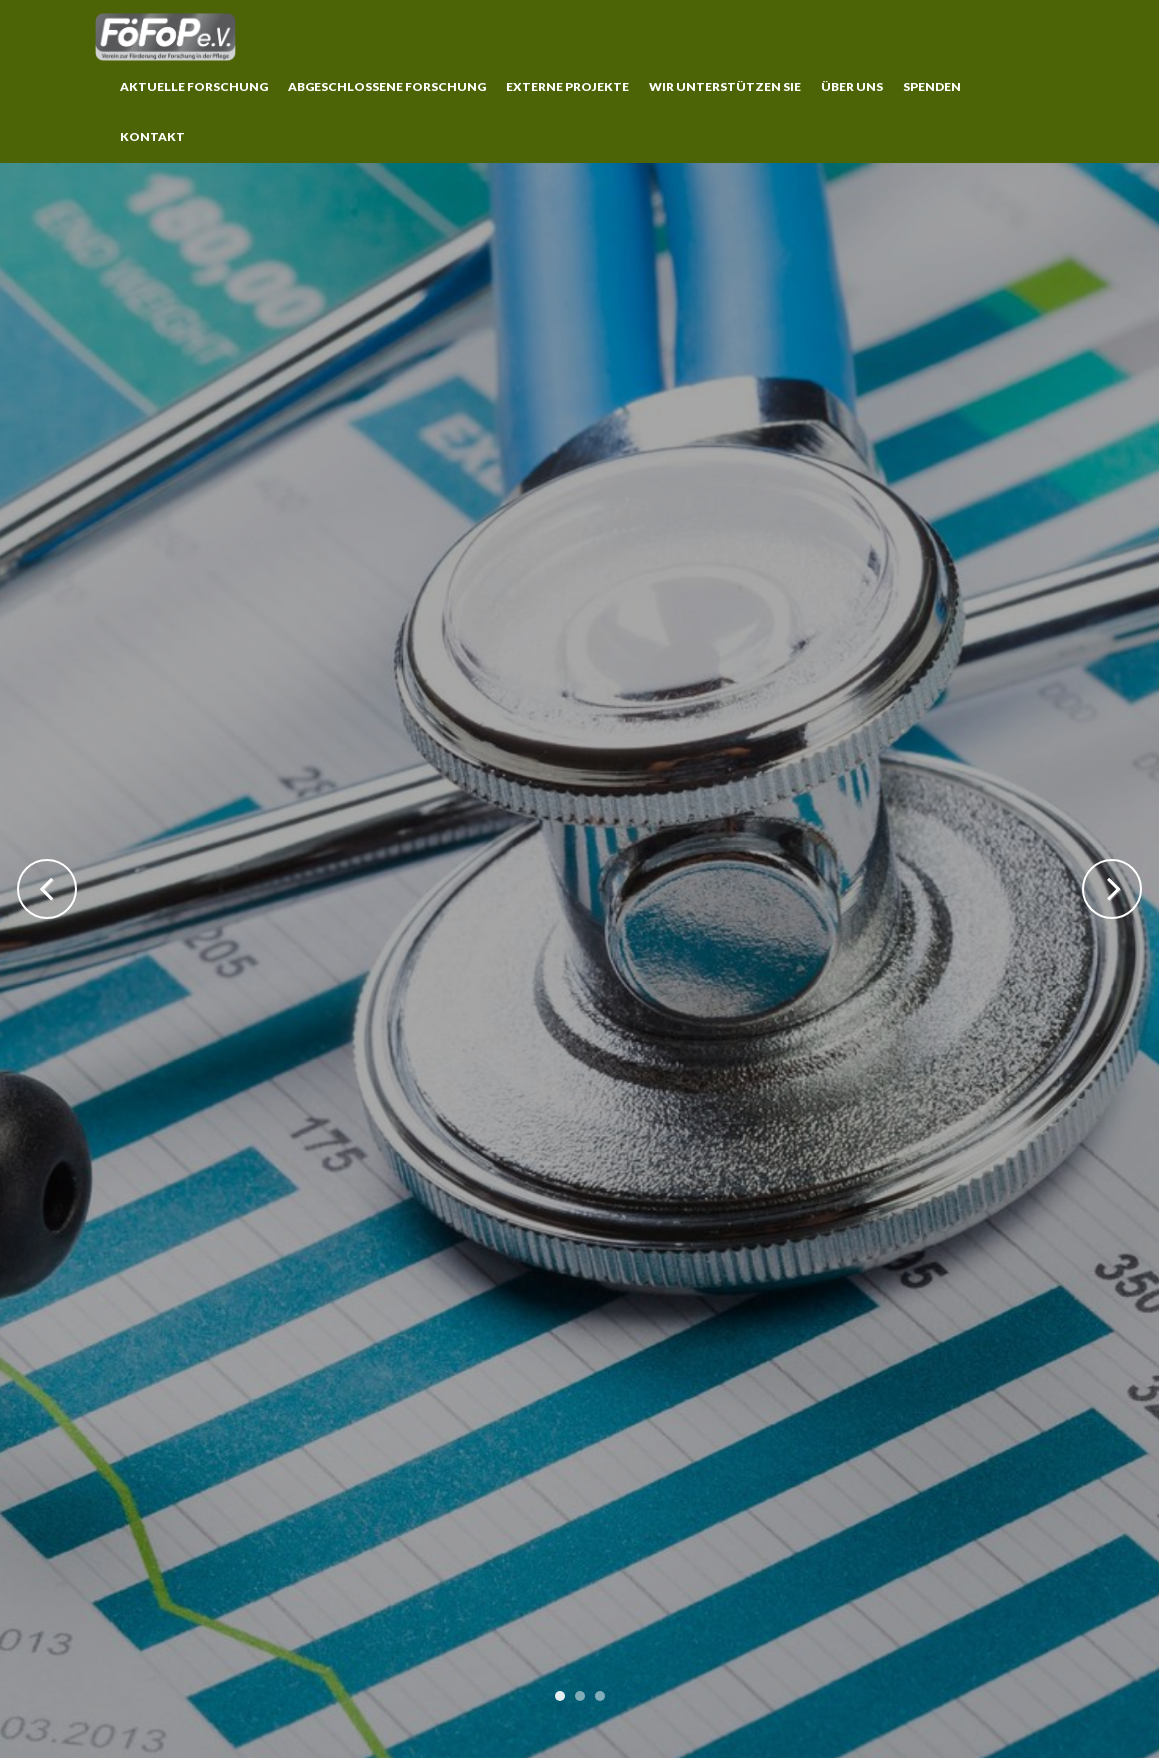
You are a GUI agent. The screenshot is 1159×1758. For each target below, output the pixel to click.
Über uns (852, 86)
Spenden (932, 86)
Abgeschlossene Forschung (387, 86)
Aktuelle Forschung (194, 86)
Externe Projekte (567, 86)
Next (1112, 889)
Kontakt (152, 136)
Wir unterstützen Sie (725, 86)
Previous (47, 889)
